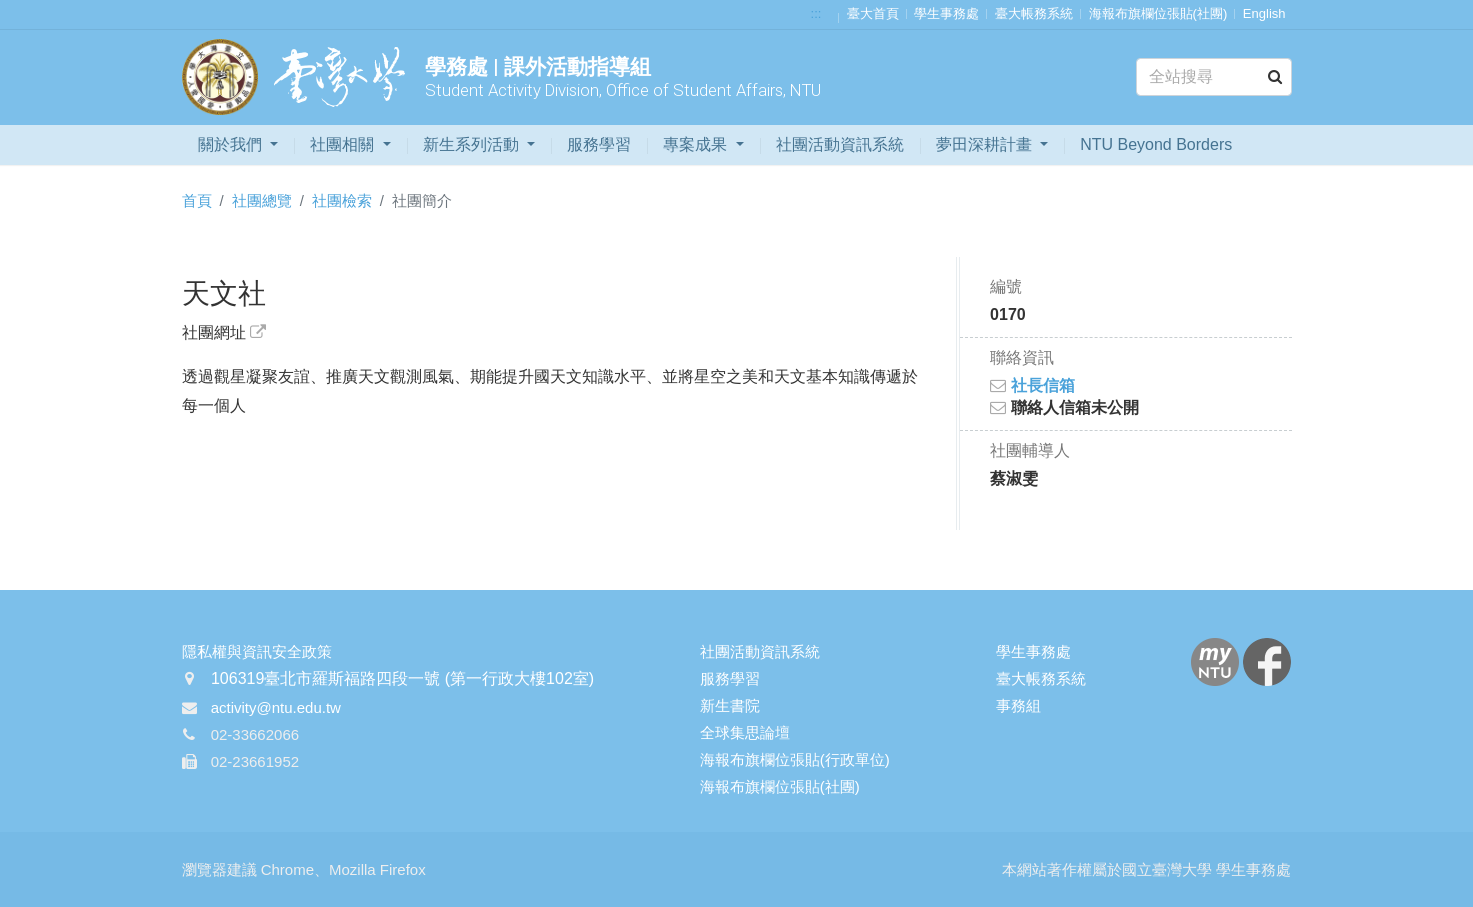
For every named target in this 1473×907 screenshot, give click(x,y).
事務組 (1018, 705)
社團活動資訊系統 (840, 144)
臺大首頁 (873, 13)
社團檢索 (342, 200)
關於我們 (232, 144)
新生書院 (730, 705)
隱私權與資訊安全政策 (257, 651)
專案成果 (697, 144)
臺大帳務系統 (1034, 13)
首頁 (197, 200)
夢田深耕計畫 (986, 144)
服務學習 (599, 144)
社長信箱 (1032, 385)
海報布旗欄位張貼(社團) (1158, 13)
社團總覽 (262, 200)
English (1264, 13)
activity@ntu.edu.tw (276, 707)
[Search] (1213, 77)
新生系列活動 (473, 144)
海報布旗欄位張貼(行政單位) (795, 759)
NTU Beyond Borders (1156, 144)
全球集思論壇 (745, 732)
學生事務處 (946, 13)
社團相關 (344, 144)
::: (816, 13)
